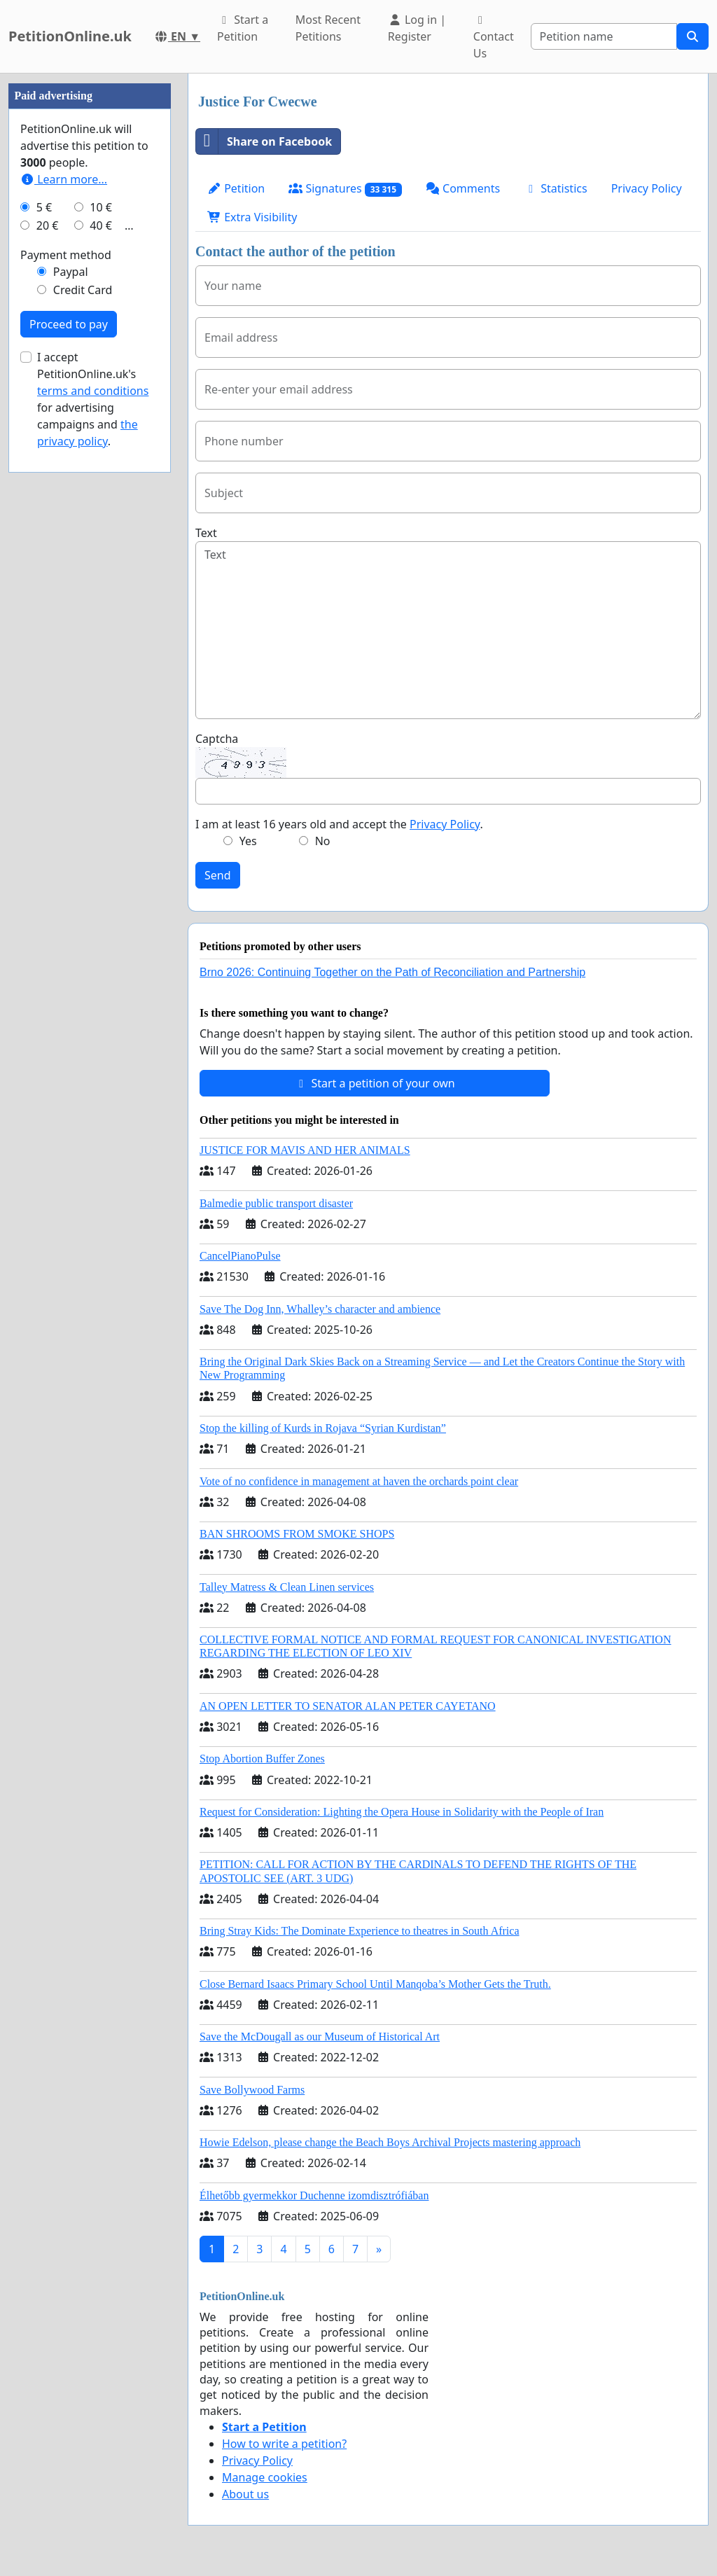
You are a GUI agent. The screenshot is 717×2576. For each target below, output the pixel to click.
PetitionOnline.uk (70, 36)
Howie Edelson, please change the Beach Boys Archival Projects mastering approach (390, 2142)
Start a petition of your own (374, 1083)
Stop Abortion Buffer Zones (262, 1758)
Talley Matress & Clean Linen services (287, 1587)
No (322, 841)
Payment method (65, 675)
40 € (101, 645)
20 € (47, 645)
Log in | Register (417, 28)
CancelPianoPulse (240, 1256)
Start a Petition (242, 28)
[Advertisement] (89, 284)
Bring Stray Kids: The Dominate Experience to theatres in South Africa (359, 1931)
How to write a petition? (284, 2443)
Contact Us (493, 38)
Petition (236, 188)
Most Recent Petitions (328, 28)
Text (206, 533)
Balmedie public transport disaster (276, 1203)
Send (217, 875)
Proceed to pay (68, 744)
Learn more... (63, 599)
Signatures (345, 189)
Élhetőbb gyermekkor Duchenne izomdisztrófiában (314, 2195)
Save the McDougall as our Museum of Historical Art (320, 2036)
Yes (248, 841)
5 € (44, 627)
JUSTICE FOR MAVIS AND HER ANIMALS (305, 1150)
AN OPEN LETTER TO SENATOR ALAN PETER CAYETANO (348, 1706)
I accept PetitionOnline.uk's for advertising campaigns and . (92, 819)
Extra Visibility (252, 217)
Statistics (555, 188)
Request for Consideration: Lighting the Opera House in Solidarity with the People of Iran (402, 1812)
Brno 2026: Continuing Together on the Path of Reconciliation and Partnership (392, 972)
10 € (101, 627)
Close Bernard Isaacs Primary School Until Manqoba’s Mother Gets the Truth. (375, 1984)
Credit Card (83, 710)
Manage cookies (264, 2477)
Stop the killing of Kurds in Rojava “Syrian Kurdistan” (323, 1428)
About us (245, 2494)
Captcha (216, 738)
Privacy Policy (646, 188)
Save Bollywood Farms (252, 2090)
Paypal (70, 691)
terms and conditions (92, 811)
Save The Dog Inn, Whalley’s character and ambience (320, 1309)
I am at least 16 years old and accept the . (339, 824)
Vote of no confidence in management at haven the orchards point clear (359, 1481)
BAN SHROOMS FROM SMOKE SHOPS (297, 1534)
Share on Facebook (264, 141)
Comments (463, 188)
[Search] (604, 36)
